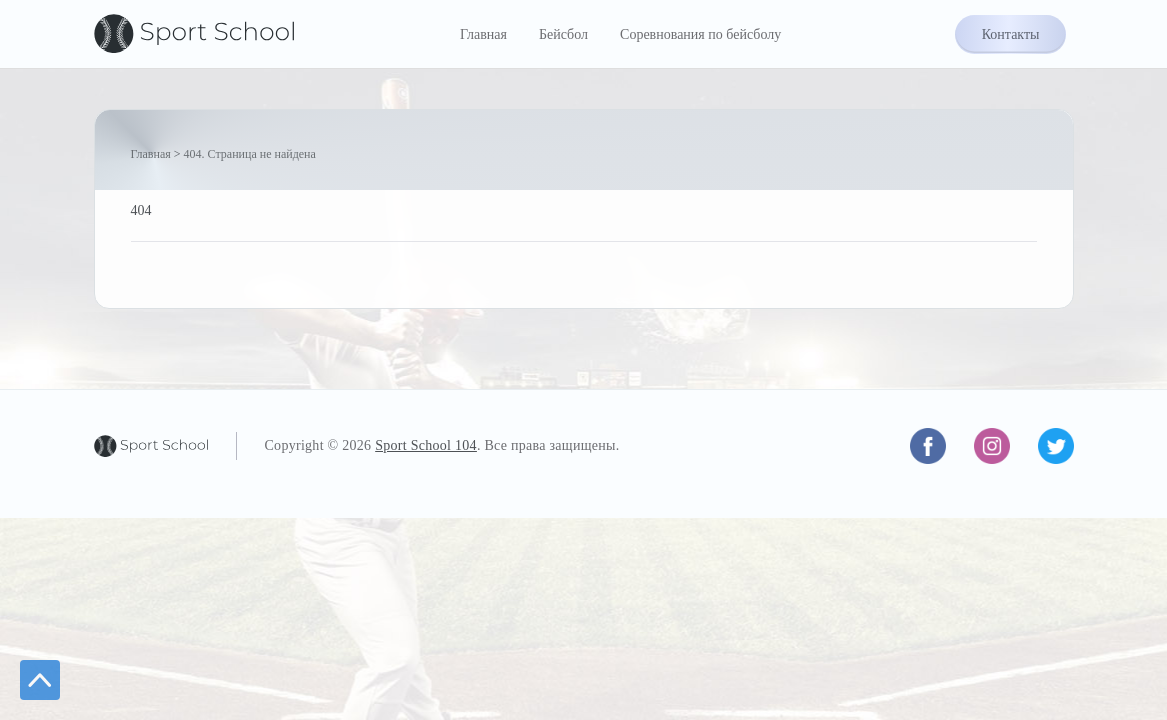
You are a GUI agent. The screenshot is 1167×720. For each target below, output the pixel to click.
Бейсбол (563, 34)
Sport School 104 (426, 445)
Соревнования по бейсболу (700, 34)
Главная (483, 34)
